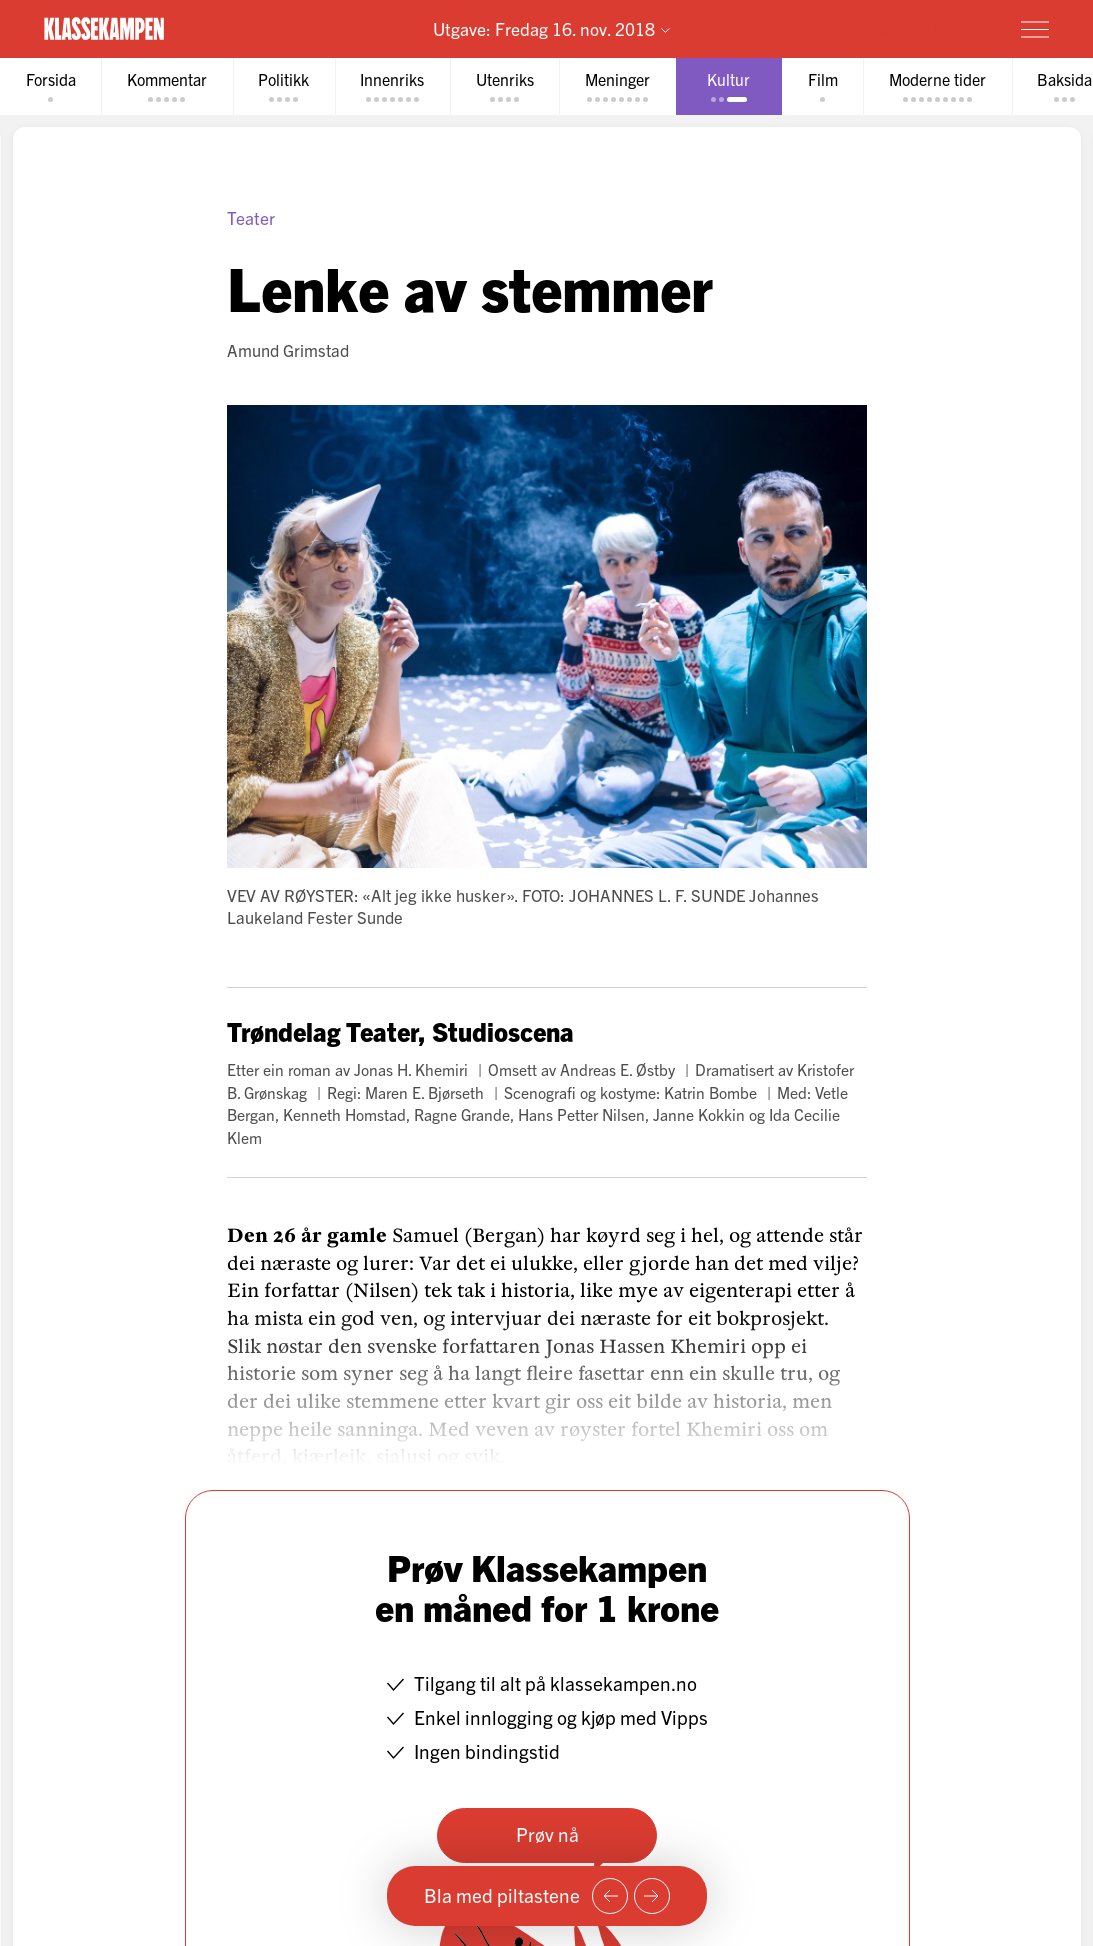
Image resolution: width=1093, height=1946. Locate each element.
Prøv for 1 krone (917, 28)
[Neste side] (652, 1896)
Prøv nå (546, 1834)
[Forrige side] (610, 1896)
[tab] (51, 86)
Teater (251, 217)
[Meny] (1035, 29)
